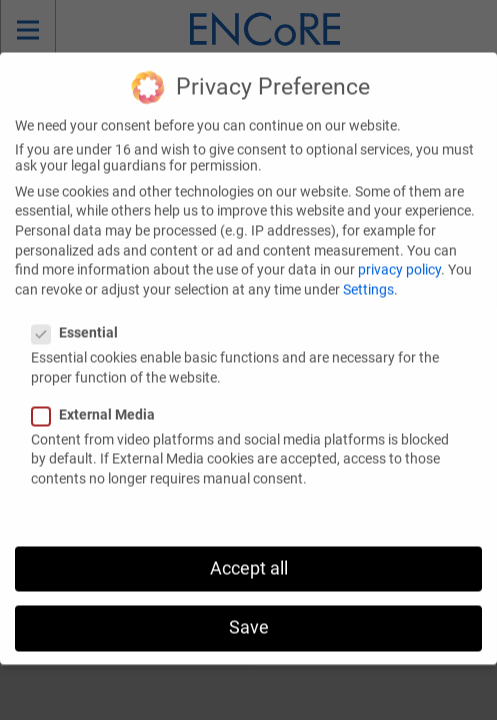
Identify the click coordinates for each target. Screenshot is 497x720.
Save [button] (249, 611)
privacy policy (399, 253)
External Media (99, 398)
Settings (368, 273)
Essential (81, 316)
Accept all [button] (249, 552)
